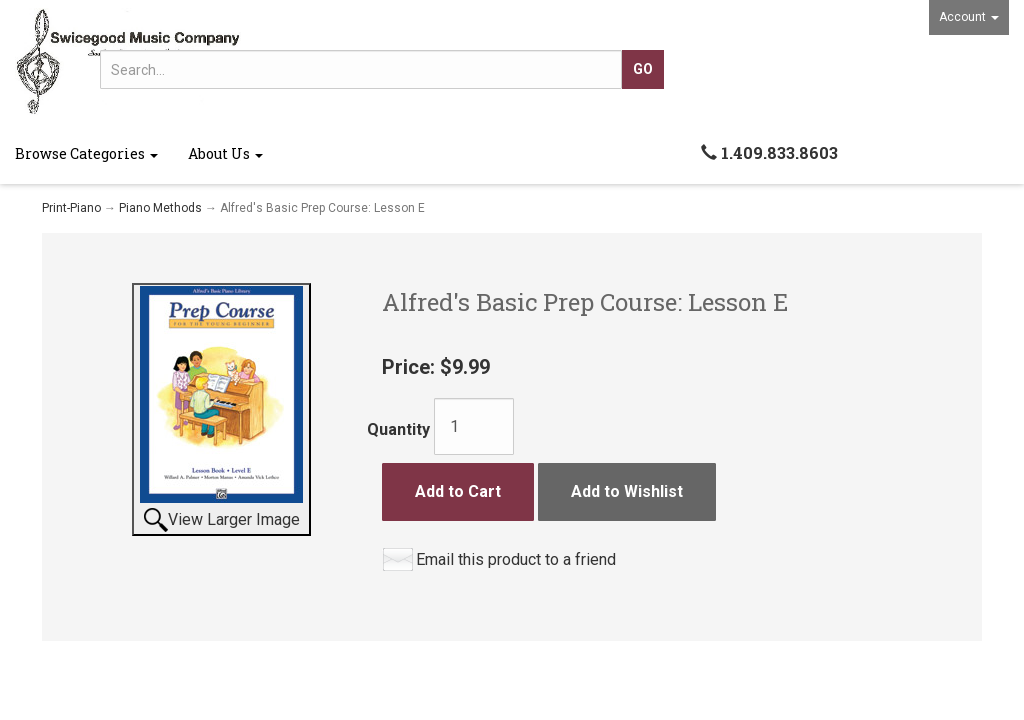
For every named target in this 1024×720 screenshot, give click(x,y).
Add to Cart (458, 491)
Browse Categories (86, 153)
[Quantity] (474, 426)
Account (969, 17)
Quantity (398, 429)
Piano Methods (160, 208)
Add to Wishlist (627, 491)
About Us (225, 153)
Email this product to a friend (516, 559)
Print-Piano (71, 208)
